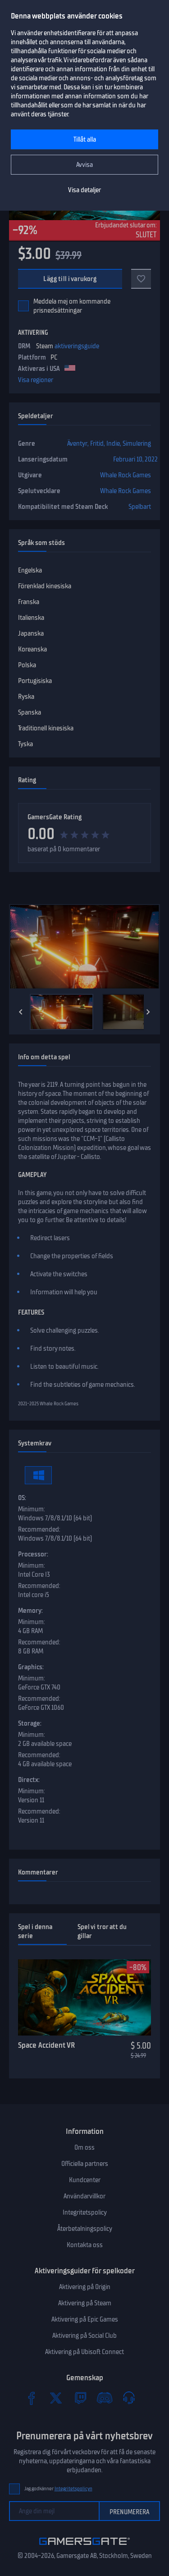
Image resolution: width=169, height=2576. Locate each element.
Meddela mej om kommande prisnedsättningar (71, 306)
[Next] (148, 1011)
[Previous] (20, 1011)
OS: (22, 1497)
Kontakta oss (85, 2244)
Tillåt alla (84, 139)
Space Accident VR (46, 2045)
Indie (113, 443)
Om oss (84, 2147)
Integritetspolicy (85, 2212)
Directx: (29, 1779)
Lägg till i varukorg (69, 278)
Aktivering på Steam (84, 2303)
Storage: (29, 1723)
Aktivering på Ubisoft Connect (84, 2351)
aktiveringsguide (77, 346)
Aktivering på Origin (84, 2286)
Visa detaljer (84, 189)
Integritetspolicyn (73, 2488)
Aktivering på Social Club (84, 2335)
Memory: (30, 1610)
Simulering (137, 443)
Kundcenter (84, 2179)
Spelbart (139, 506)
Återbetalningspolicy (84, 2228)
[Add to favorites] (141, 279)
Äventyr (77, 443)
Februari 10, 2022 (135, 459)
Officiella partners (84, 2163)
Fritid (97, 443)
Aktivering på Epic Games (84, 2319)
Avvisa (84, 164)
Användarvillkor (84, 2196)
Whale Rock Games (125, 475)
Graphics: (31, 1666)
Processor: (33, 1554)
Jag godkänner (58, 2488)
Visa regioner (35, 379)
